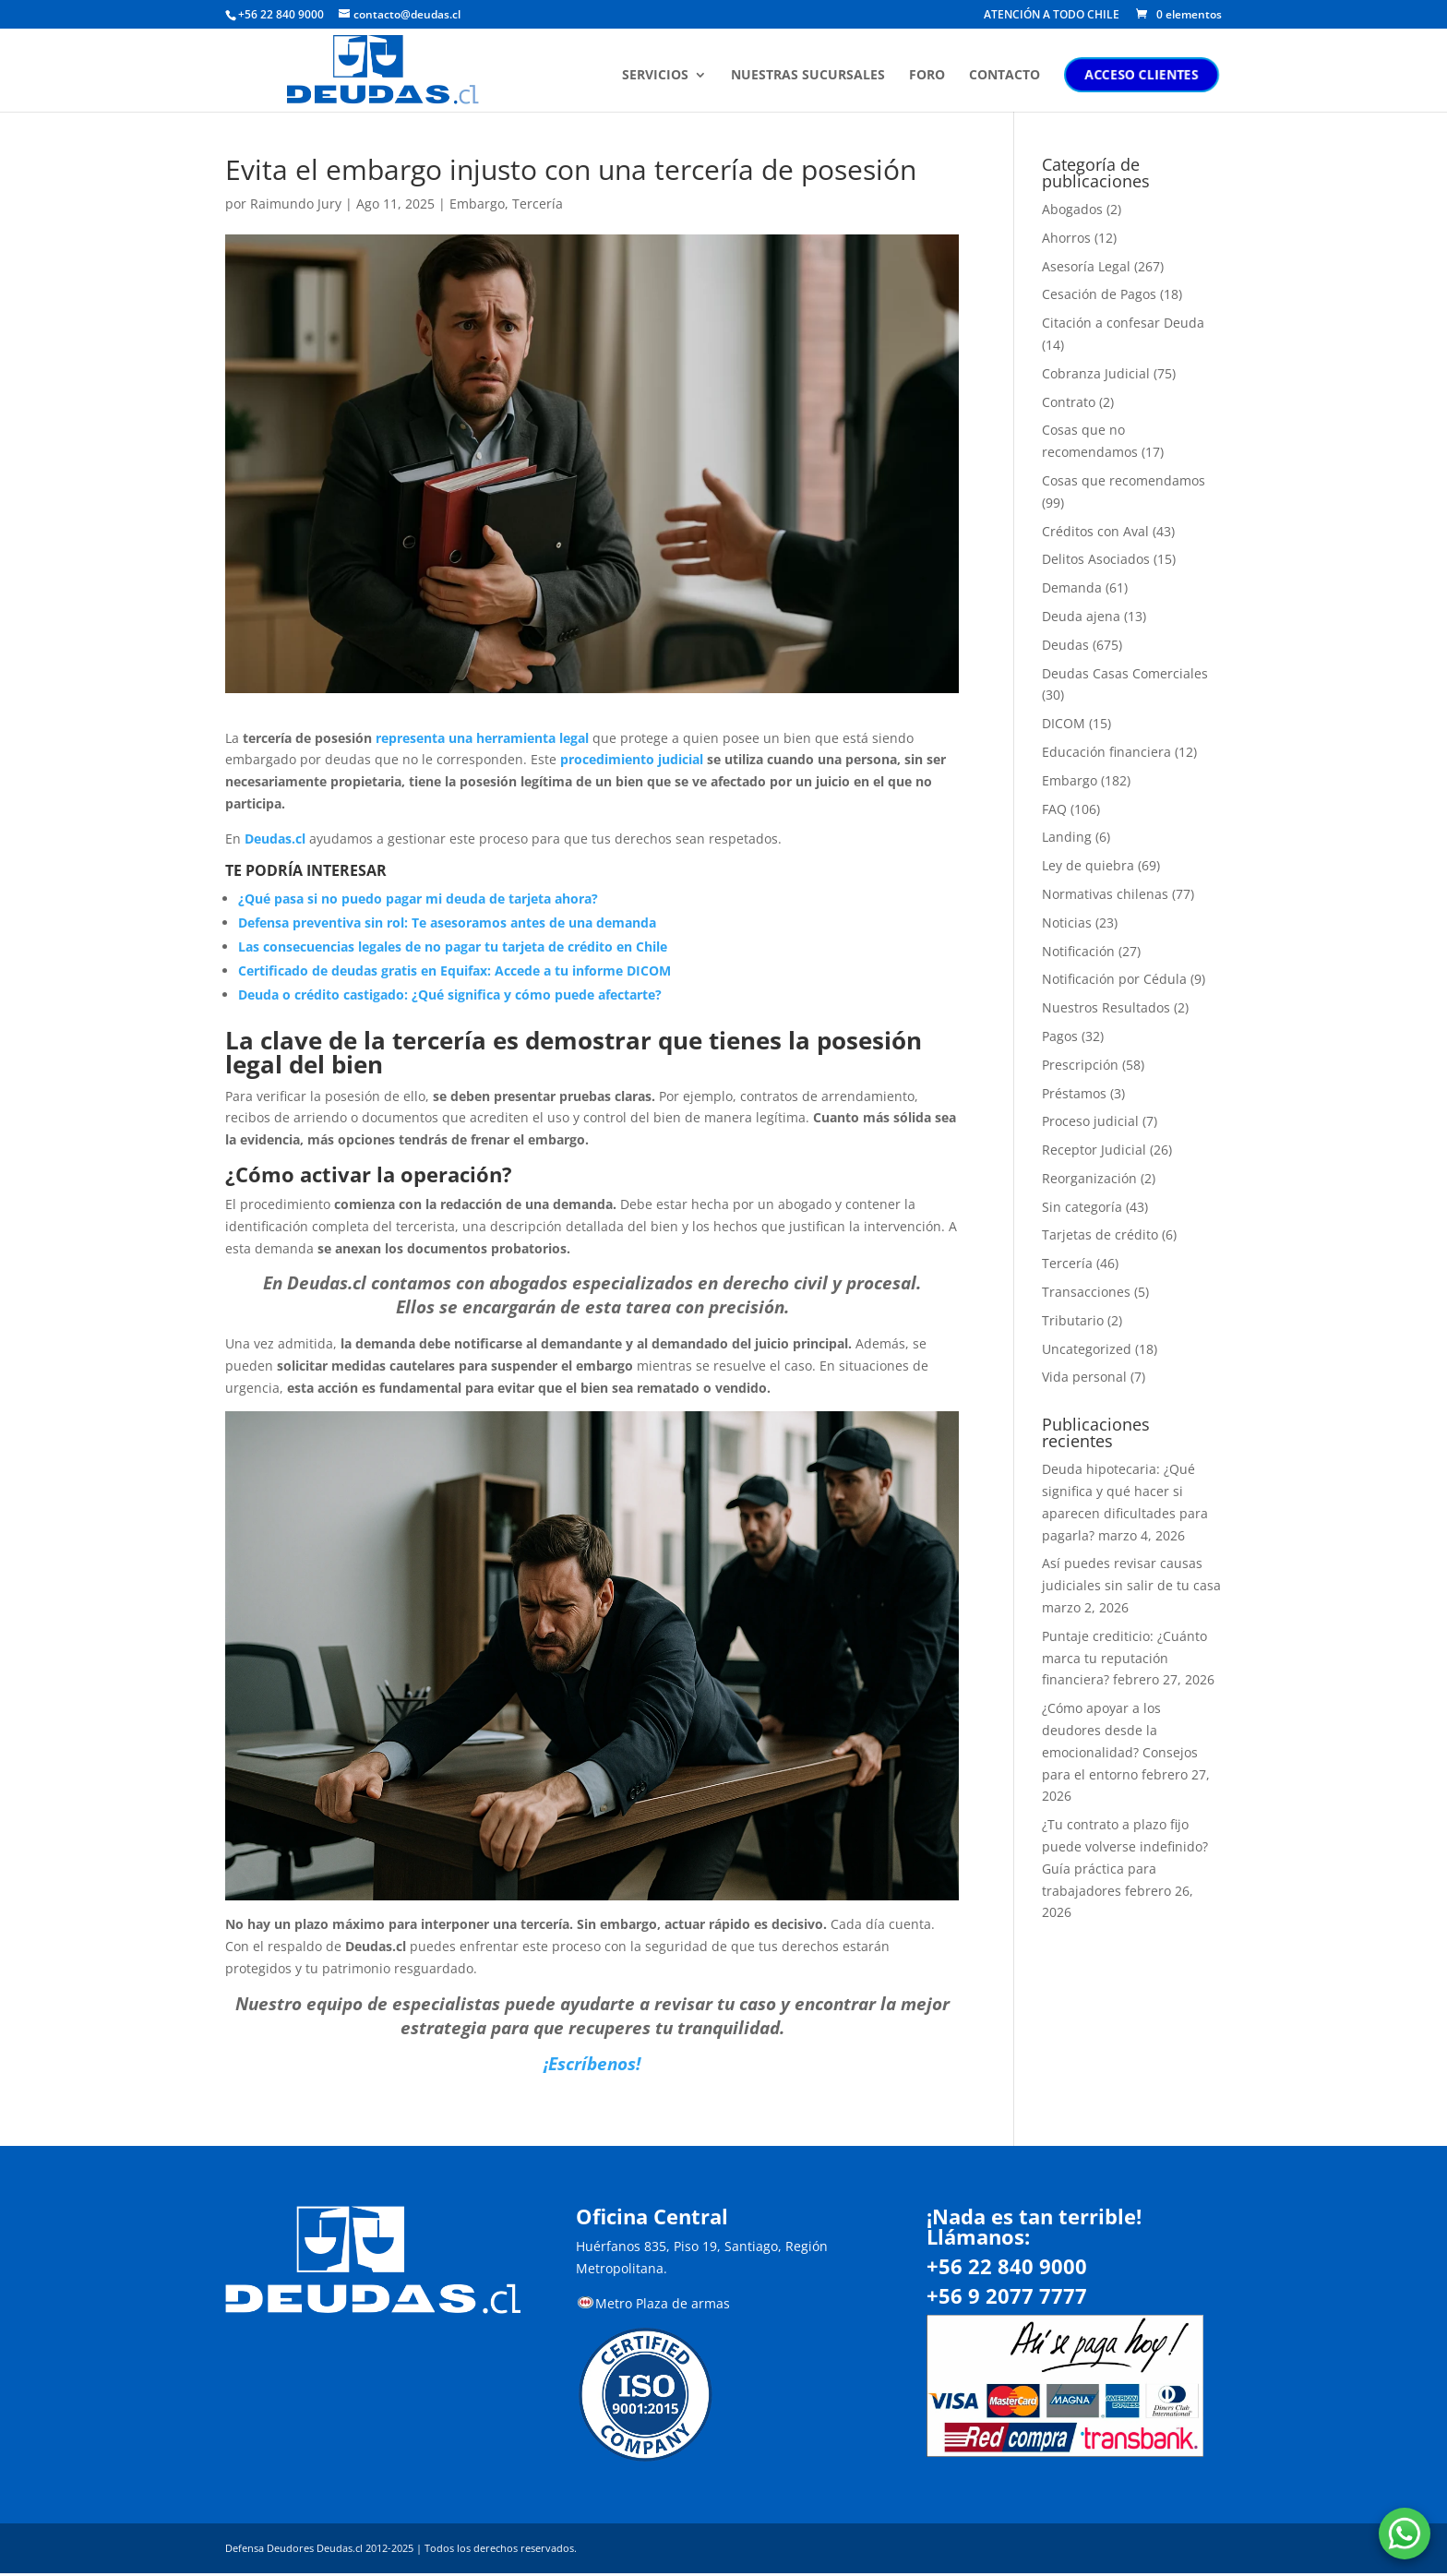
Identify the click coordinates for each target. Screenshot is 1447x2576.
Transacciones (1086, 1291)
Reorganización (1089, 1178)
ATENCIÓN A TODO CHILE (1051, 15)
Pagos (1060, 1036)
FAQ (1054, 809)
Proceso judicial (1090, 1121)
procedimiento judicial (633, 759)
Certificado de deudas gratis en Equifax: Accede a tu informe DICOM (454, 970)
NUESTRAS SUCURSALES (811, 76)
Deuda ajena (1081, 616)
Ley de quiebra (1088, 865)
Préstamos (1074, 1093)
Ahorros (1066, 237)
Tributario (1073, 1320)
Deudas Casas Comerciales (1125, 673)
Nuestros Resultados (1106, 1007)
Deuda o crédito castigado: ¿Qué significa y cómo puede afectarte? (450, 994)
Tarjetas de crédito (1100, 1234)
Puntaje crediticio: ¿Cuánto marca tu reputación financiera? (1124, 1658)
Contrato (1068, 402)
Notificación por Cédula (1114, 979)
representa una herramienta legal (482, 738)
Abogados (1072, 209)
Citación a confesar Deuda (1123, 322)
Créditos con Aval (1095, 531)
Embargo (477, 203)
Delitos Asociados (1096, 559)
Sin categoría (1082, 1207)
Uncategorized (1086, 1349)
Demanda (1072, 587)
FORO (930, 76)
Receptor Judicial (1094, 1149)
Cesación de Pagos (1099, 294)
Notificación (1078, 951)
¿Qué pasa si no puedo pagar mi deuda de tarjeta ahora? (418, 898)
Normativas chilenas (1105, 894)
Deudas (1065, 644)
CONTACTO (1007, 76)
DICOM (1063, 723)
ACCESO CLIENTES (1144, 75)
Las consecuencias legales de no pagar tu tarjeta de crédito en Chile (452, 946)
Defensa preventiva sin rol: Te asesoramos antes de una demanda (447, 922)
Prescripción (1080, 1064)
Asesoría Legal (1086, 266)
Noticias (1067, 922)
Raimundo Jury (295, 203)
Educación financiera (1106, 752)
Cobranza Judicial (1096, 373)
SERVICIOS (658, 76)
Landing (1067, 836)
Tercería (537, 203)
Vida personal (1084, 1376)
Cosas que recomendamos (1123, 480)
